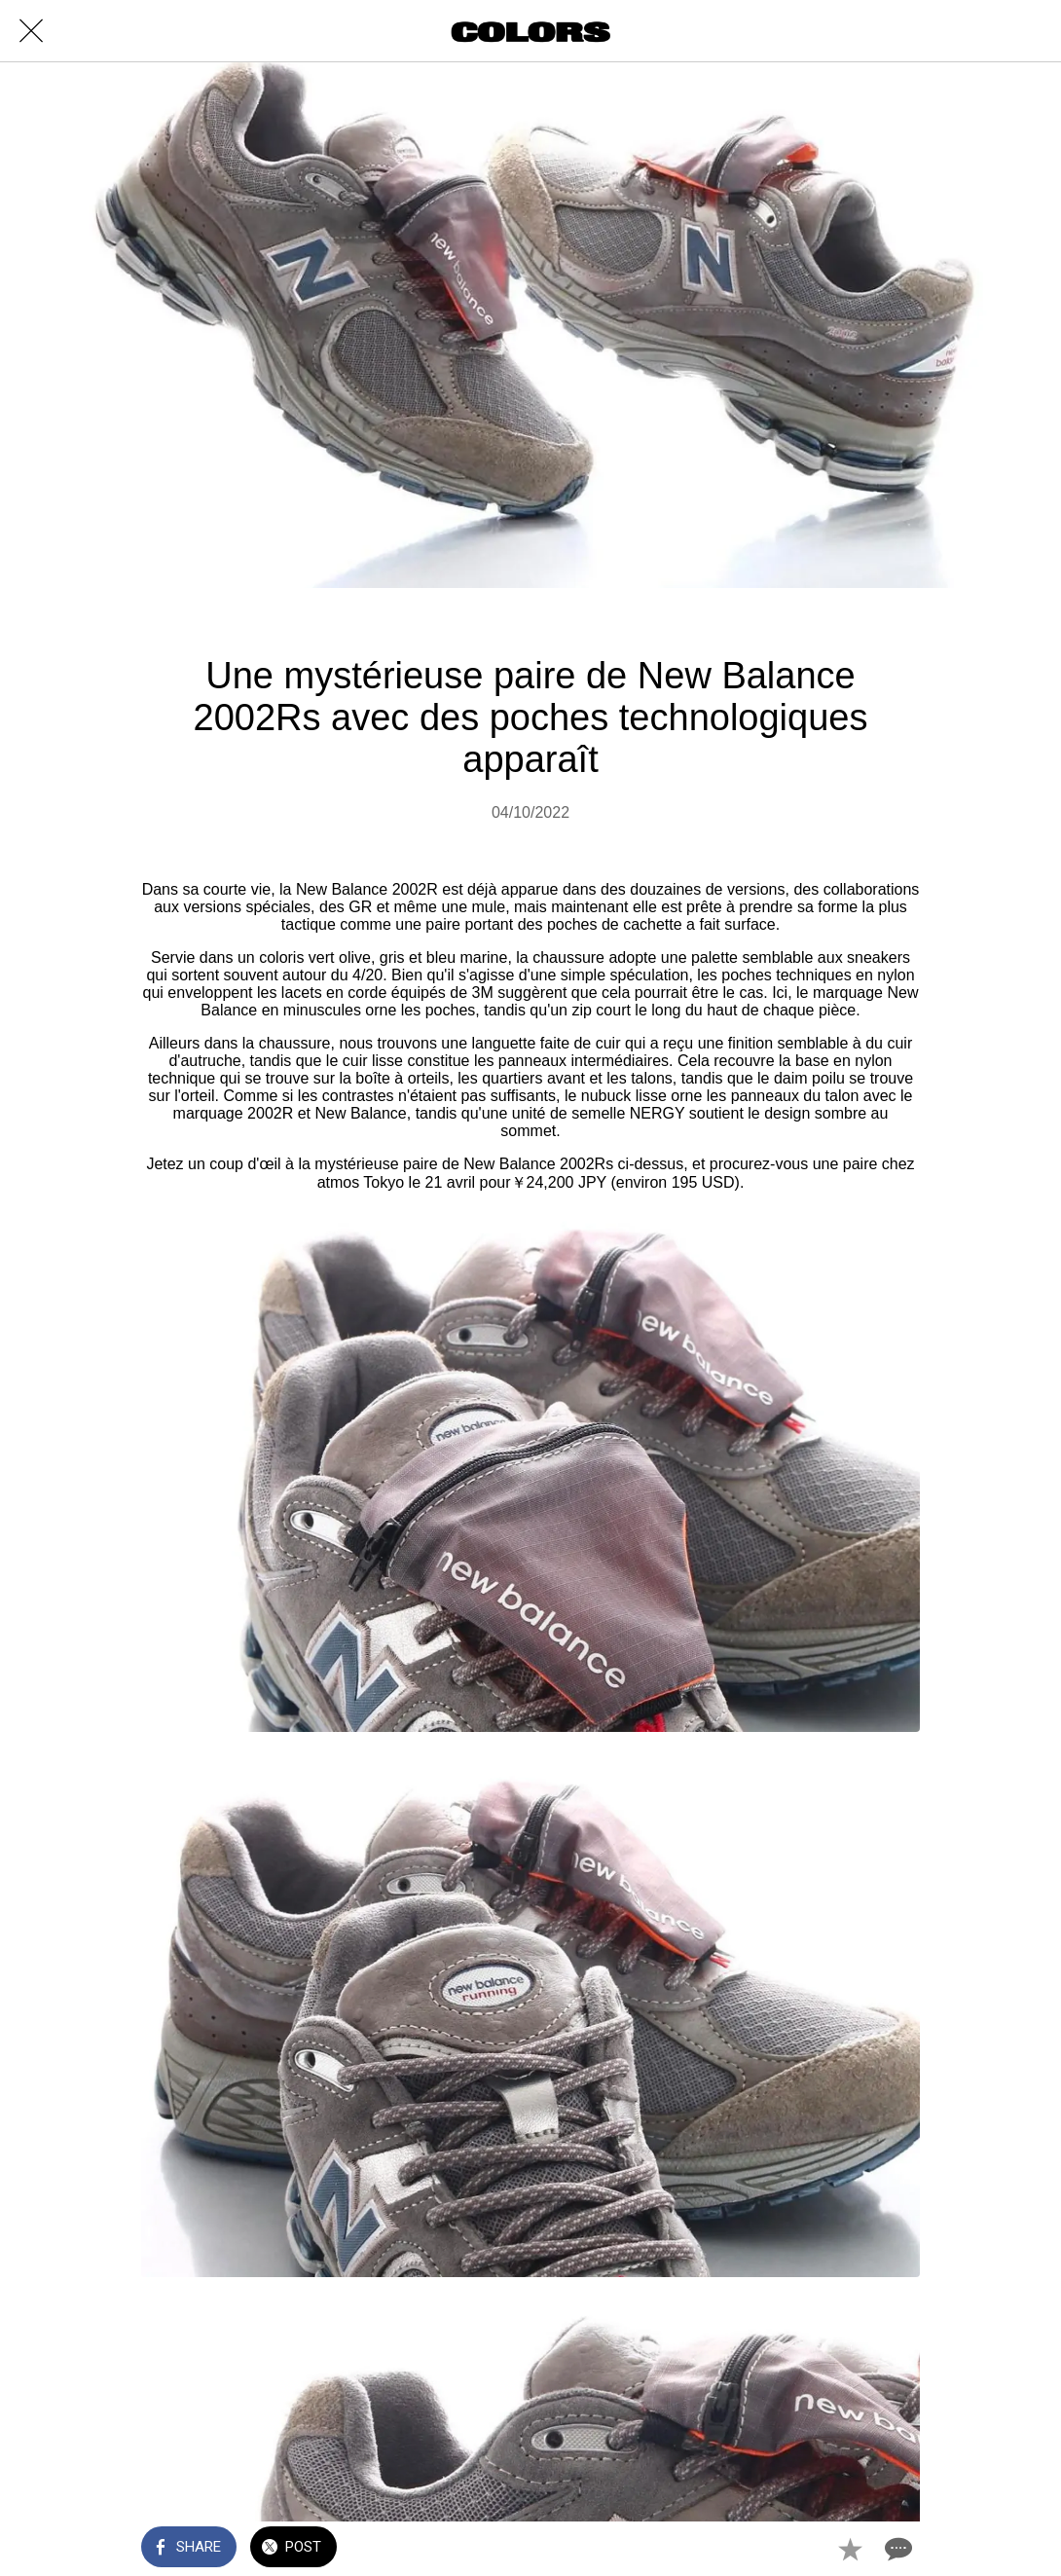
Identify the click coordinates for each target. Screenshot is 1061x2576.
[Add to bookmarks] (849, 2548)
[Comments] (896, 2548)
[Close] (31, 31)
